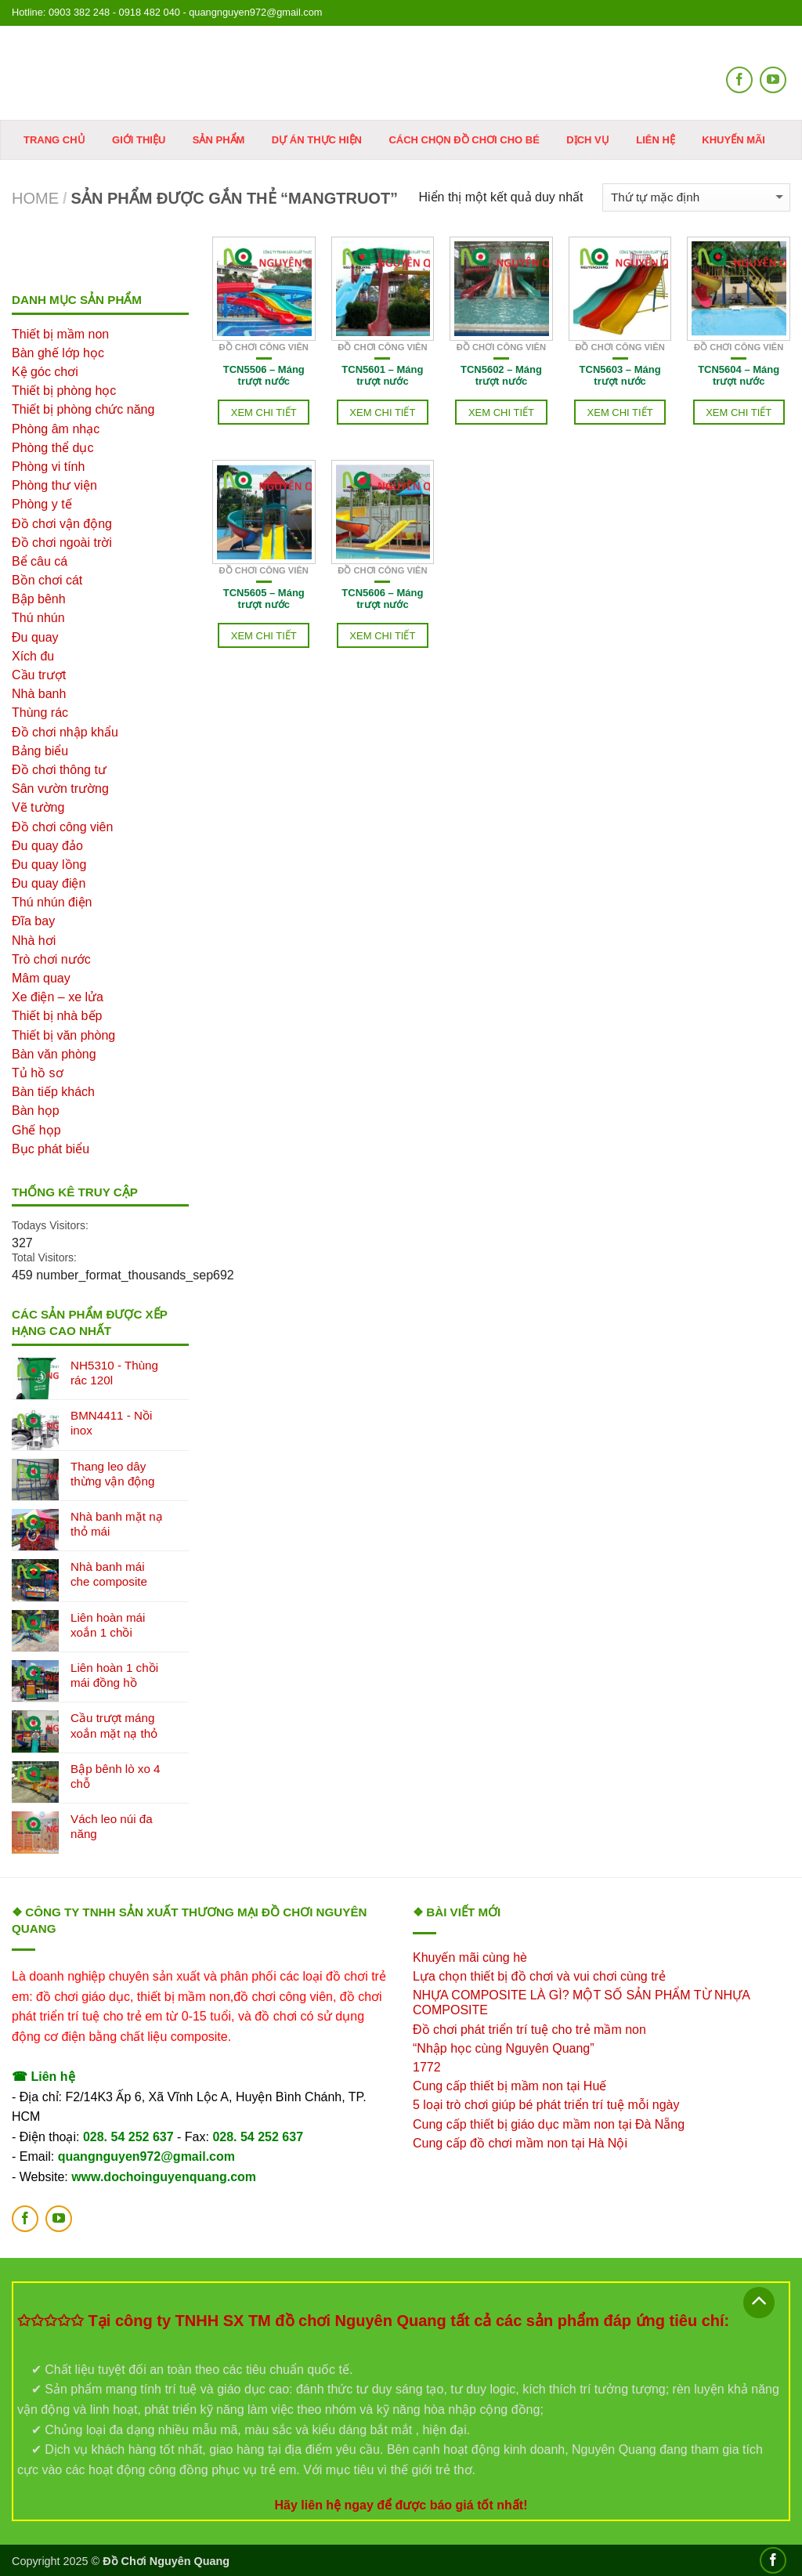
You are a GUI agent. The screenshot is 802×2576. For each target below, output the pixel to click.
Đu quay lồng (49, 864)
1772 (427, 2067)
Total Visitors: (44, 1257)
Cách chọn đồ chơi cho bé (464, 140)
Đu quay (35, 637)
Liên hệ (655, 140)
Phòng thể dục (52, 447)
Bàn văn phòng (54, 1054)
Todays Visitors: (50, 1225)
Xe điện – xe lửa (57, 997)
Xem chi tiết (264, 412)
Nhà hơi (34, 940)
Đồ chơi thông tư (59, 769)
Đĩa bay (33, 921)
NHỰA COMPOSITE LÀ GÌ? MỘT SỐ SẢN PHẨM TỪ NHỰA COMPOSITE (581, 2002)
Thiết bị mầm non (60, 334)
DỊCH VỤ (587, 140)
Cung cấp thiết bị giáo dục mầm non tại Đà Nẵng (549, 2124)
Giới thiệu (138, 140)
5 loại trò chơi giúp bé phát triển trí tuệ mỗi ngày (546, 2104)
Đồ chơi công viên (264, 347)
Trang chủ (54, 140)
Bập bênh (39, 599)
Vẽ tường (38, 807)
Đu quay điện (48, 883)
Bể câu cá (39, 561)
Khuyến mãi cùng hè (470, 1957)
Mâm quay (41, 978)
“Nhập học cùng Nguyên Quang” (503, 2048)
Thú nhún (38, 617)
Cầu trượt (39, 675)
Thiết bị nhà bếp (57, 1015)
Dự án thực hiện (317, 140)
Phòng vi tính (48, 466)
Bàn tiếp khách (53, 1091)
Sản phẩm (219, 140)
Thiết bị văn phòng (63, 1035)
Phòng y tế (42, 504)
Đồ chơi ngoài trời (62, 542)
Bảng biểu (40, 751)
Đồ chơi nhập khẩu (65, 732)
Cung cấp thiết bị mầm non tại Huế (509, 2086)
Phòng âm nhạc (55, 429)
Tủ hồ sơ (37, 1073)
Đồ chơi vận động (62, 523)
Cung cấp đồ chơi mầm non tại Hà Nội (520, 2143)
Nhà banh (39, 693)
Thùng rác (40, 712)
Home (35, 198)
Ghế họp (36, 1130)
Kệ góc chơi (45, 371)
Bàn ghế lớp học (58, 353)
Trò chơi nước (51, 959)
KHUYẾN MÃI (733, 140)
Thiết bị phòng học (64, 390)
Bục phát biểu (50, 1149)
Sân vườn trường (60, 788)
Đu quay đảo (47, 845)
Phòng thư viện (54, 485)
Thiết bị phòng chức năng (83, 409)
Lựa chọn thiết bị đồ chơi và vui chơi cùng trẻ (539, 1976)
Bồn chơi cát (47, 580)
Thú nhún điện (52, 902)
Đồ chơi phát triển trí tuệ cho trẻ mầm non (529, 2029)
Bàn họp (36, 1110)
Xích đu (33, 656)
